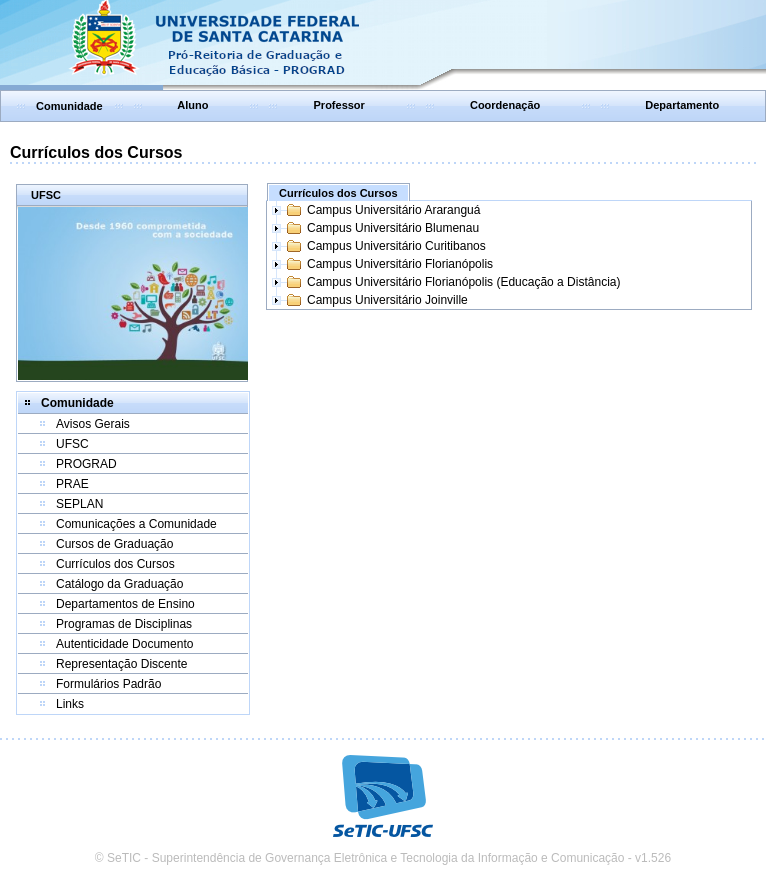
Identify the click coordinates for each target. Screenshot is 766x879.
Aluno (192, 105)
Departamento (682, 105)
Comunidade (69, 106)
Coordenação (505, 105)
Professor (339, 105)
